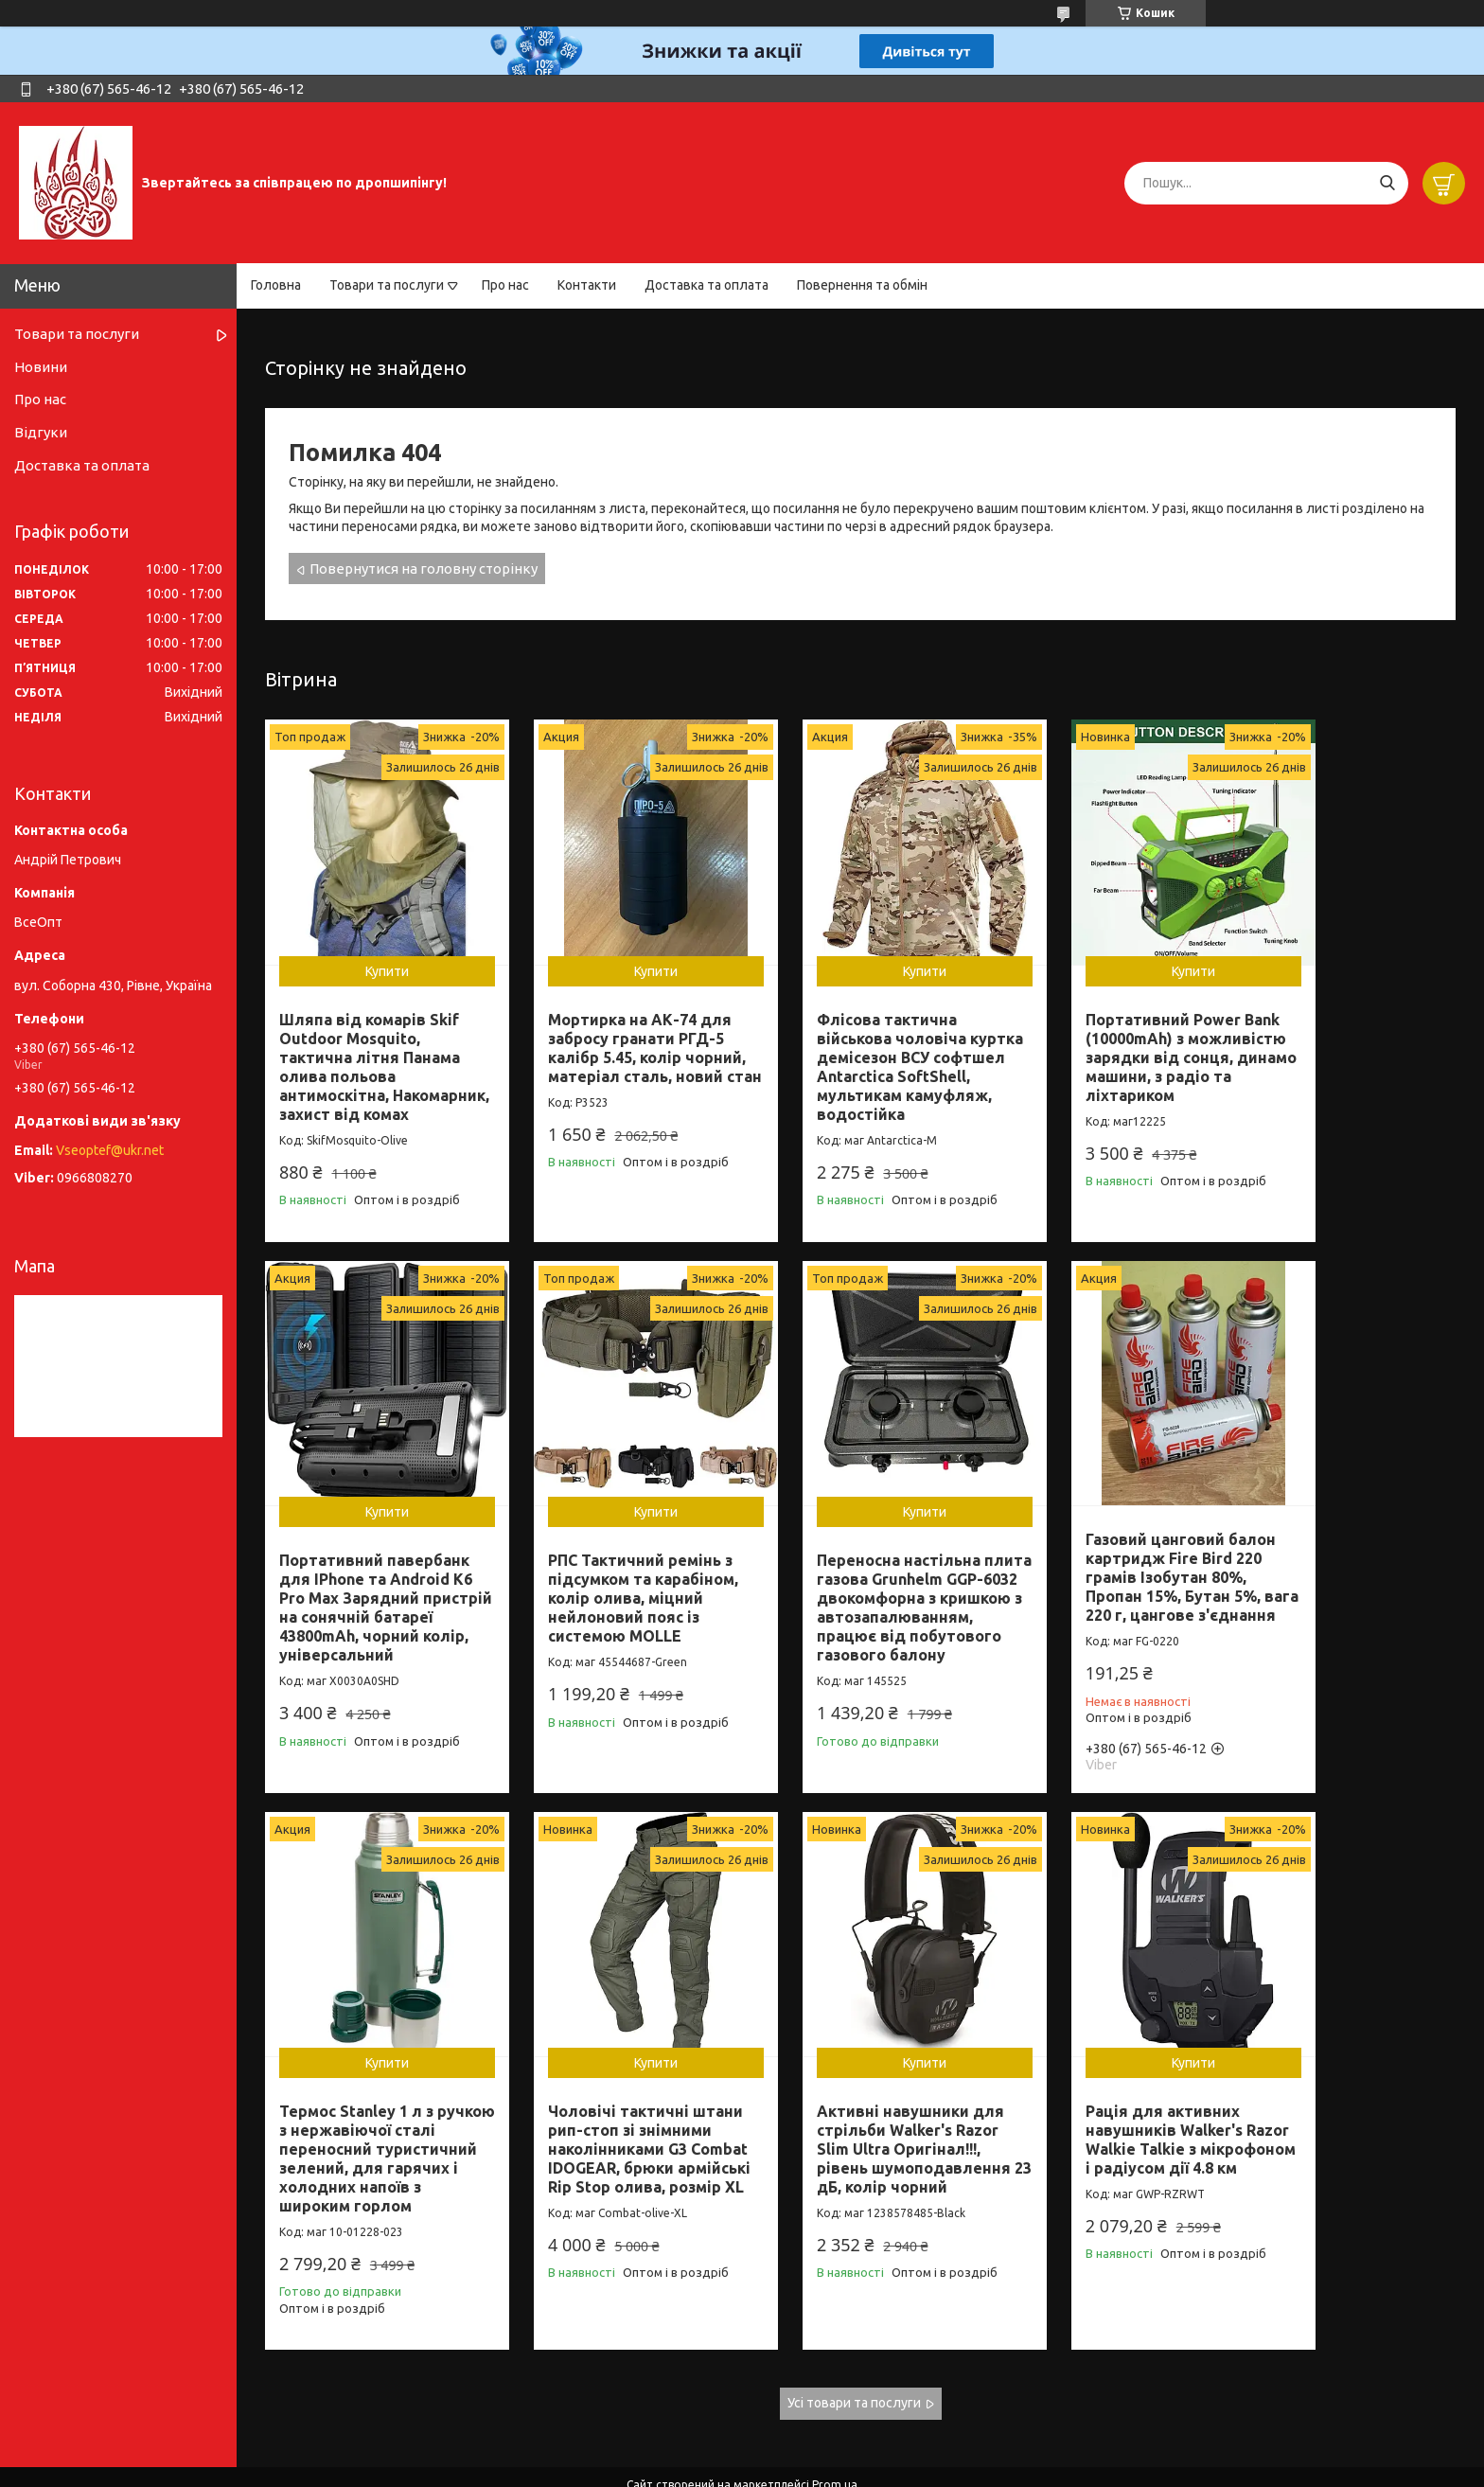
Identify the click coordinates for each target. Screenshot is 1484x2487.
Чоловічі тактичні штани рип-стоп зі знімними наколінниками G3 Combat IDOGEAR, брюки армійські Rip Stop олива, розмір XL (1343, 1584)
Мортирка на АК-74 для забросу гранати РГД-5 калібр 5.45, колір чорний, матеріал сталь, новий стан (616, 1031)
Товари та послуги (386, 285)
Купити (374, 944)
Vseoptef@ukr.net (110, 1150)
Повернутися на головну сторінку (423, 568)
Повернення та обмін (862, 285)
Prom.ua (834, 2434)
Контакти (586, 285)
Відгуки (40, 432)
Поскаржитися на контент (688, 2468)
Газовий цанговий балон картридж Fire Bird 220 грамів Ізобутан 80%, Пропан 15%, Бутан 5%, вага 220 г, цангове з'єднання (857, 1553)
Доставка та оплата (706, 285)
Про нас (505, 285)
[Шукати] (1387, 183)
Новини (40, 367)
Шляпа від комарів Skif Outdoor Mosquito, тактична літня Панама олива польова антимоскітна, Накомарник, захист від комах (369, 1050)
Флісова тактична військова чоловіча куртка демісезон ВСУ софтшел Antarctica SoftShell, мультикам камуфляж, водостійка (854, 1040)
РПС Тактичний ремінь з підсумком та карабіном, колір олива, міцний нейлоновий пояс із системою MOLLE (373, 1565)
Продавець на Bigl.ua (742, 2451)
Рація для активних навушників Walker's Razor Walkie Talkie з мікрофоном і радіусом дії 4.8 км (611, 2116)
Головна (276, 285)
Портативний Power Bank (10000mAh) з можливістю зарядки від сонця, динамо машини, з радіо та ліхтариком (1091, 1040)
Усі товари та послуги (854, 2353)
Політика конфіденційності (844, 2468)
